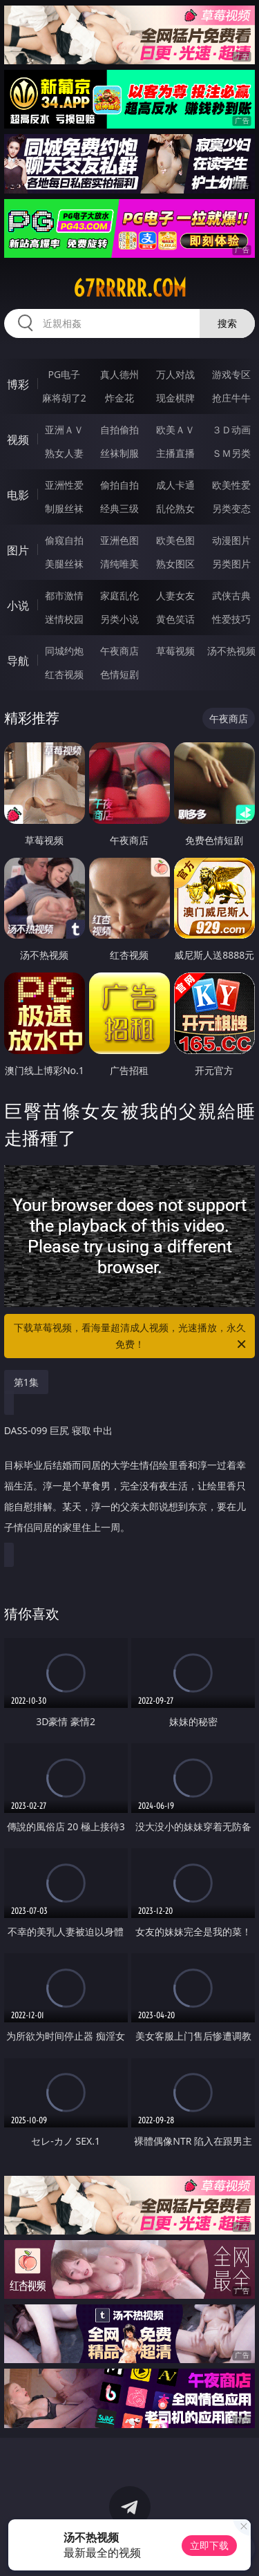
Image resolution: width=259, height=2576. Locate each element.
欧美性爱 (231, 484)
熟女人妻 (64, 453)
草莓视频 (175, 650)
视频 (18, 439)
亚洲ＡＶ (64, 429)
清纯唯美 (119, 563)
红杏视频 (64, 674)
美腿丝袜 (64, 563)
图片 (18, 550)
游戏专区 (231, 374)
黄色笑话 (175, 619)
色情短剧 (119, 674)
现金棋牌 (175, 397)
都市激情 (64, 595)
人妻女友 (175, 595)
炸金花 (119, 397)
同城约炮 (64, 650)
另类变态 (231, 508)
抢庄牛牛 (231, 397)
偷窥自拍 (64, 540)
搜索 (227, 323)
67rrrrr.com (129, 288)
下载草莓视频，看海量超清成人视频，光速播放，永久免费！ (131, 1337)
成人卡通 (175, 484)
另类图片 (231, 563)
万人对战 (175, 374)
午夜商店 (119, 650)
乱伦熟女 (175, 508)
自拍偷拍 (119, 429)
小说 (18, 605)
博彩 (18, 384)
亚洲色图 (119, 540)
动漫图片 (231, 540)
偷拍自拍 (119, 484)
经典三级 (119, 508)
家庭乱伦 (119, 595)
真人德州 (119, 374)
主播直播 (175, 453)
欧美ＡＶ (175, 429)
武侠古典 (231, 595)
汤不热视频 (231, 650)
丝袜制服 (119, 453)
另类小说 (119, 619)
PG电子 (64, 374)
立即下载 (209, 2545)
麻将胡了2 (64, 397)
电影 (18, 494)
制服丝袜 (64, 508)
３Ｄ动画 (231, 429)
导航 (18, 660)
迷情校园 (64, 619)
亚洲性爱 (64, 484)
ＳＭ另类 (231, 453)
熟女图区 (175, 563)
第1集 (26, 1382)
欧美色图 (175, 540)
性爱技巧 (231, 619)
